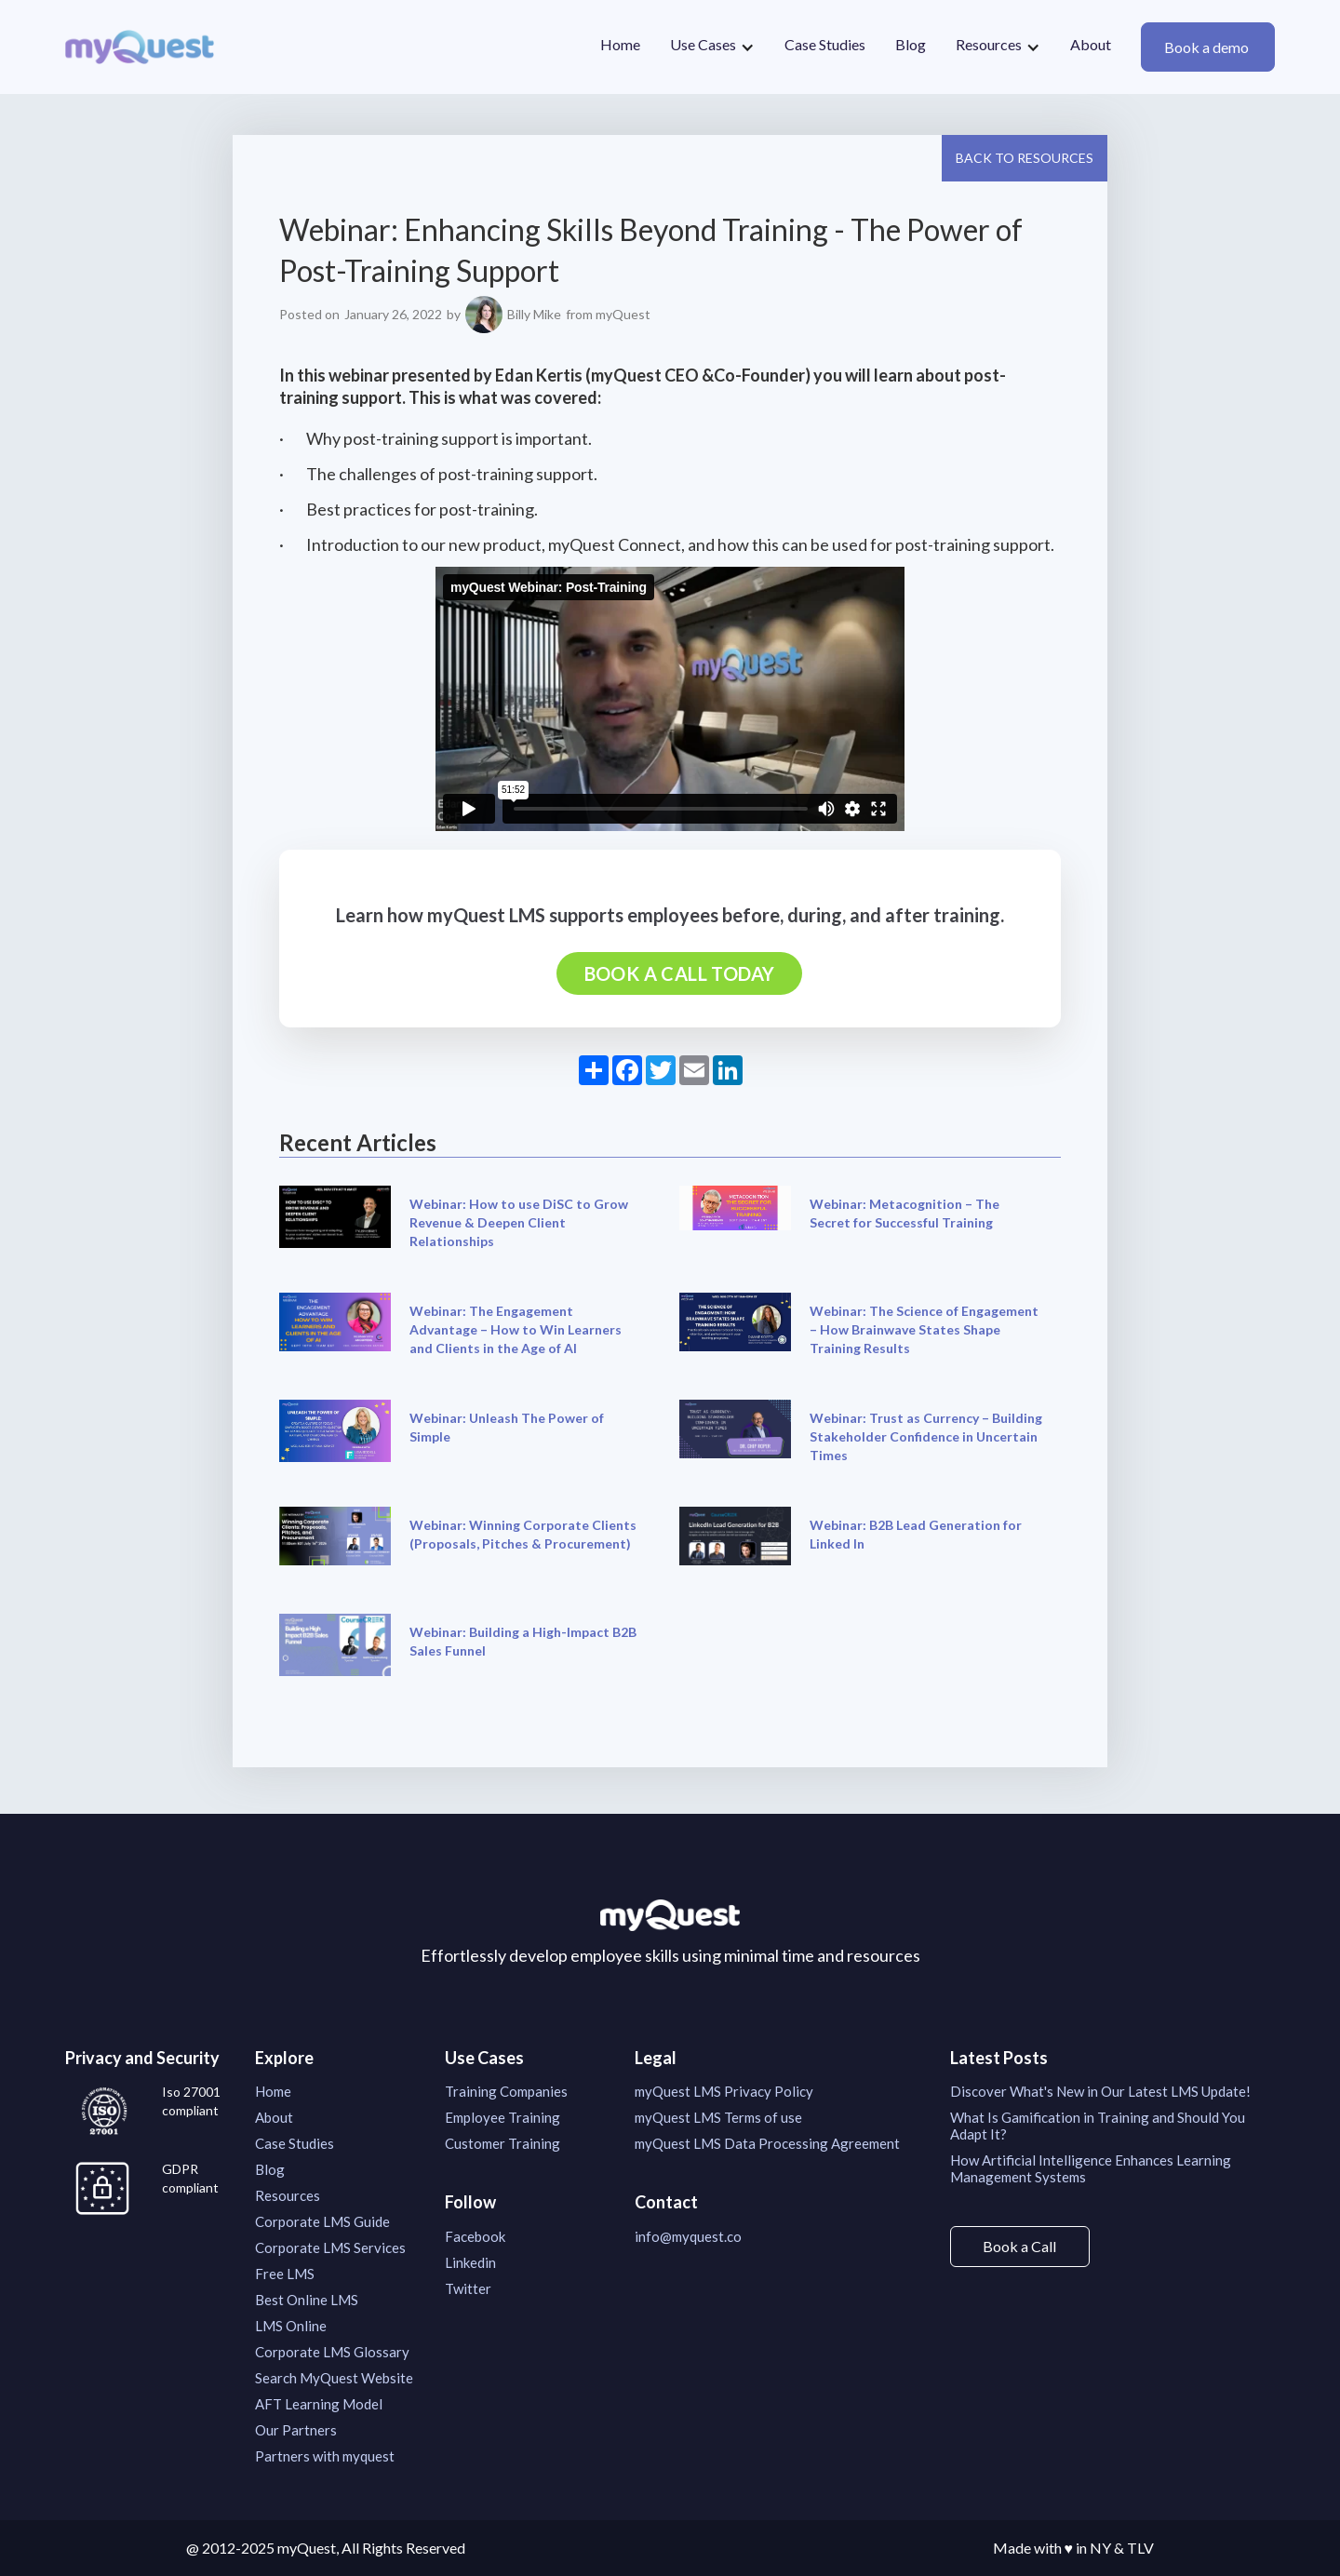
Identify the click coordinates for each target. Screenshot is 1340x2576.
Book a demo (1208, 47)
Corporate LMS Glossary (332, 2351)
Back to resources (1024, 158)
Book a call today (679, 973)
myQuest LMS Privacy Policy (724, 2091)
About (1090, 44)
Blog (910, 44)
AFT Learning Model (318, 2403)
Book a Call (1019, 2246)
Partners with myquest (325, 2456)
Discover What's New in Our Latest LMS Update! (1100, 2091)
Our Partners (296, 2430)
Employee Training (502, 2117)
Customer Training (502, 2143)
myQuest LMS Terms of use (718, 2117)
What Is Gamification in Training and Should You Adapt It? (1097, 2125)
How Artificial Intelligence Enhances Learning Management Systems (1090, 2168)
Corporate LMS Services (330, 2247)
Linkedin (470, 2262)
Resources (287, 2195)
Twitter (468, 2288)
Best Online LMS (306, 2299)
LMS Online (291, 2325)
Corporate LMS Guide (322, 2221)
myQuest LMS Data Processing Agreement (767, 2143)
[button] (712, 47)
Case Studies (824, 44)
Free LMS (285, 2273)
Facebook (475, 2236)
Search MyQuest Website (334, 2377)
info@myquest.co (688, 2236)
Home (620, 44)
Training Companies (506, 2091)
